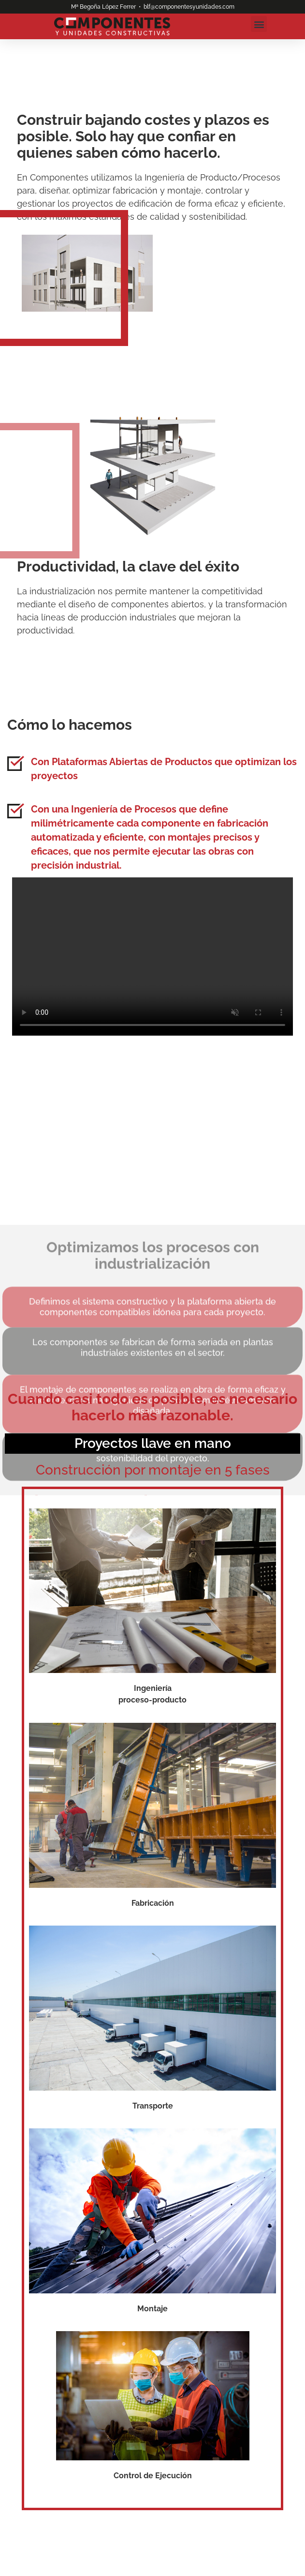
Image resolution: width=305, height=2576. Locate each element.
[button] (259, 24)
